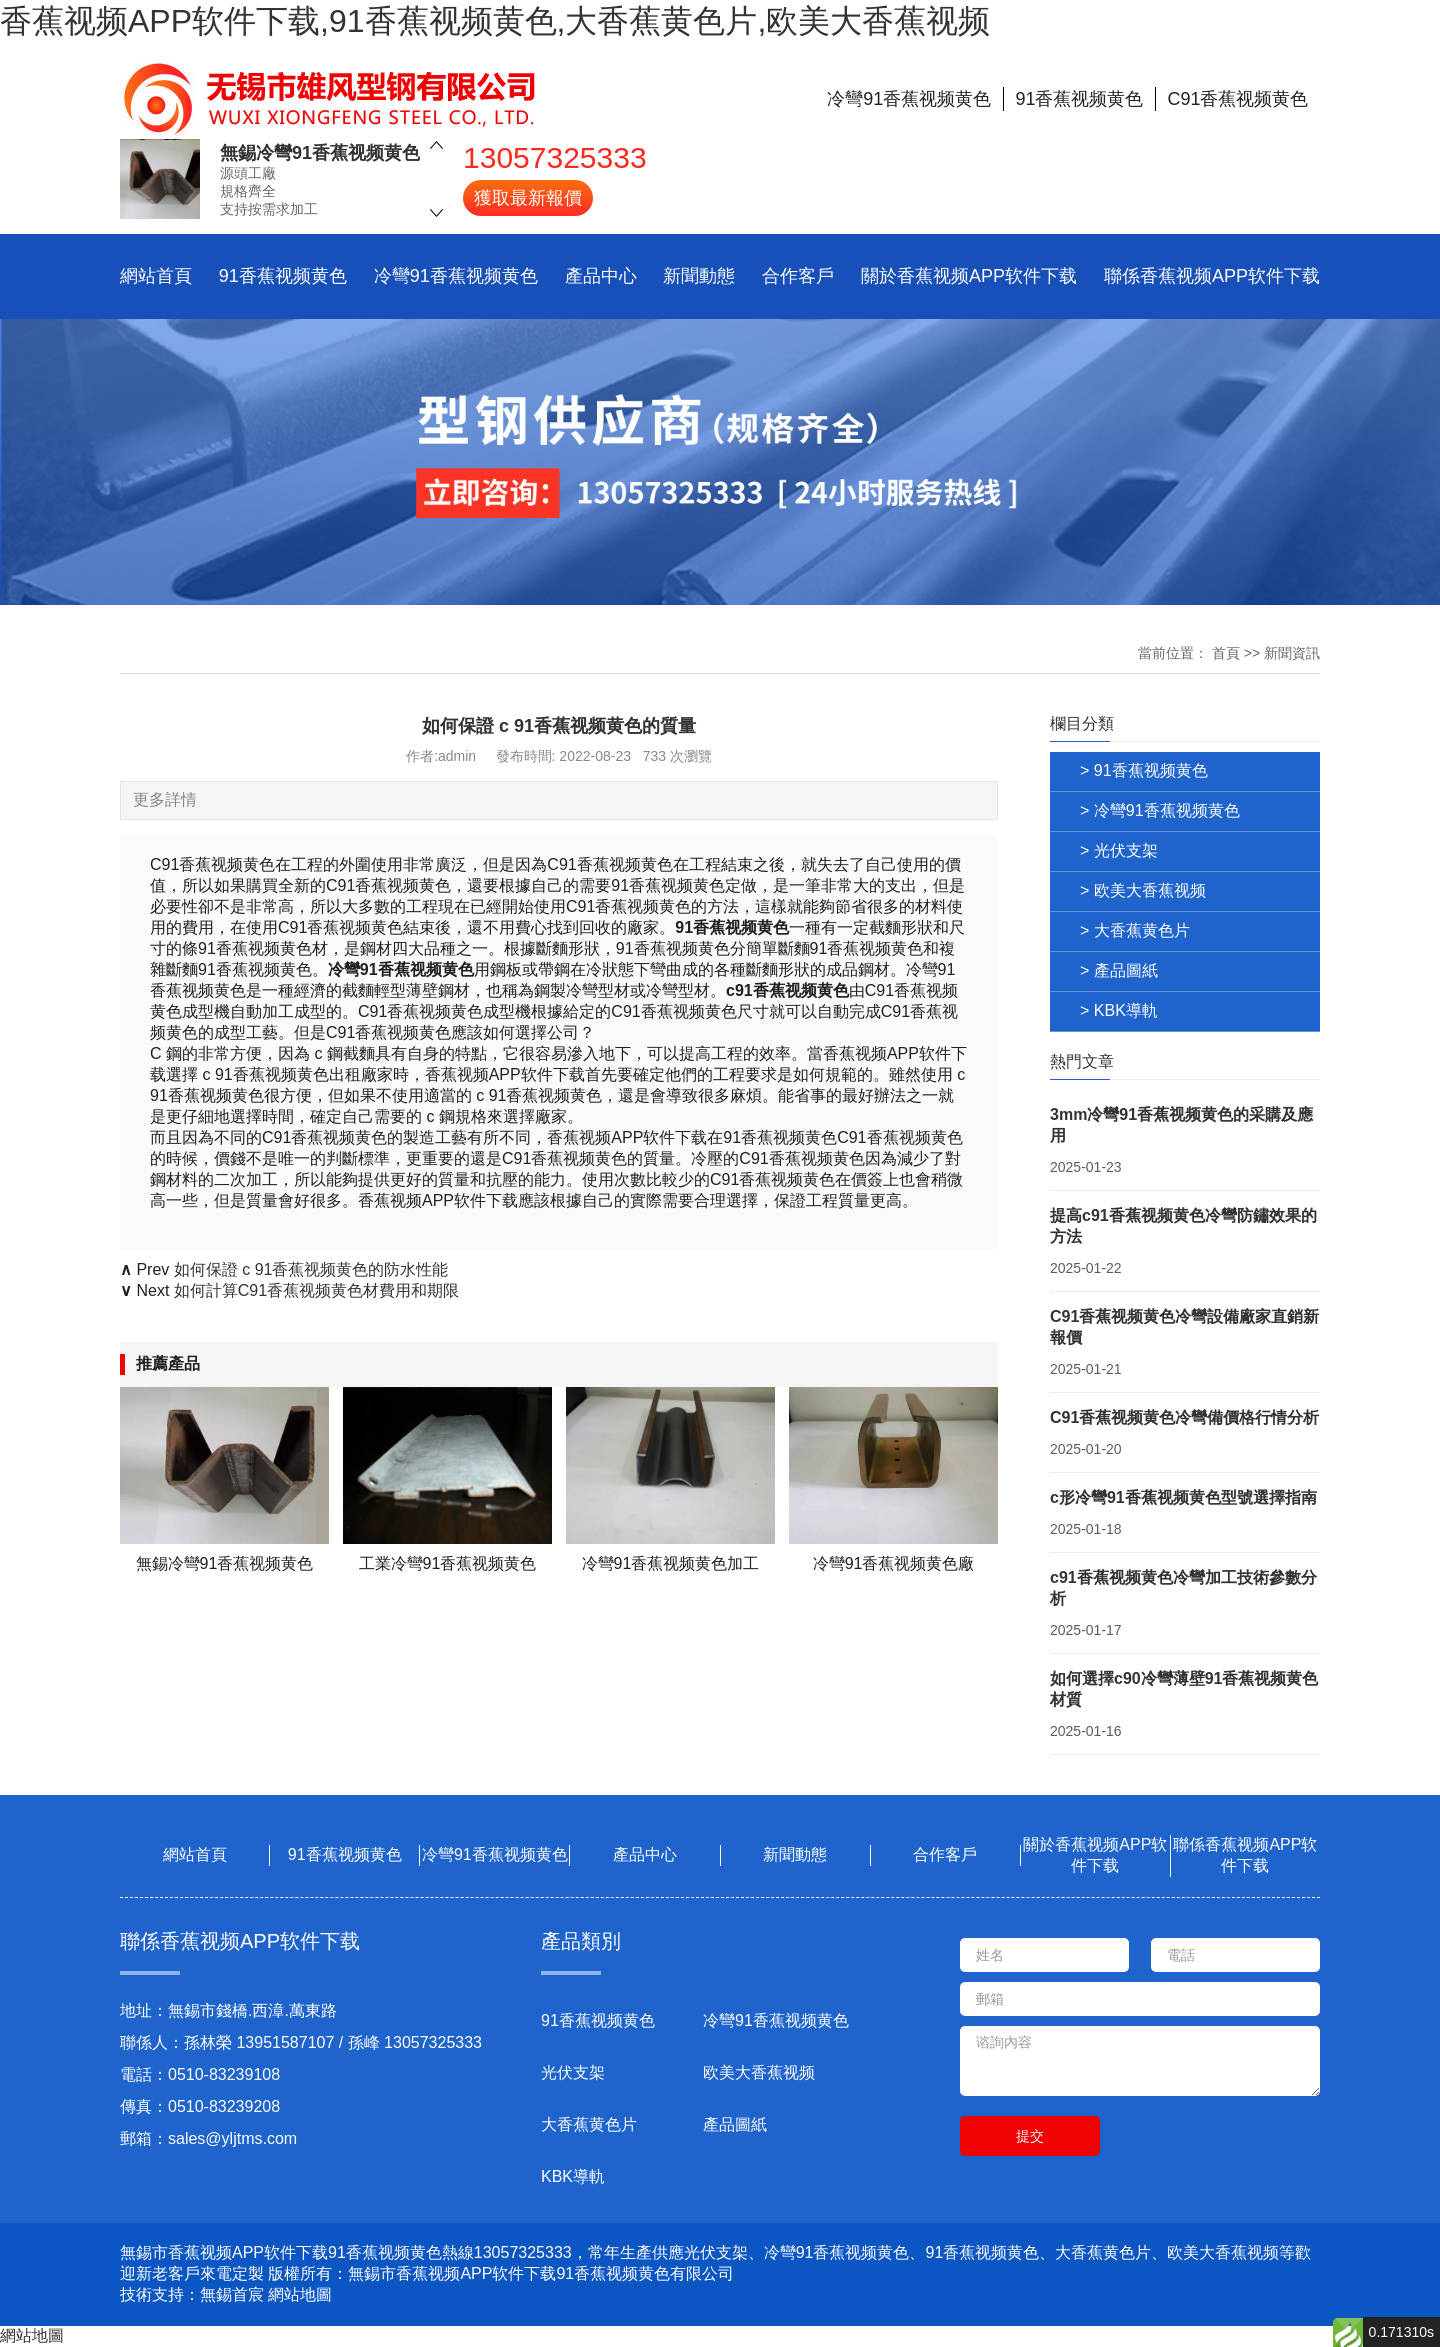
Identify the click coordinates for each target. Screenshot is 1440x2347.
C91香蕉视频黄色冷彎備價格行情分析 (1184, 1417)
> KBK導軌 (1119, 1010)
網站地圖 (300, 2294)
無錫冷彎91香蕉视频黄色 (320, 153)
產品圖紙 (735, 2124)
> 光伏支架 (1119, 850)
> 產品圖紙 (1119, 970)
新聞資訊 (1292, 653)
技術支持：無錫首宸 (192, 2294)
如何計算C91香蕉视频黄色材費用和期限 (316, 1290)
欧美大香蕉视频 (759, 2072)
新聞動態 (699, 276)
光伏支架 (573, 2072)
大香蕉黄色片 (589, 2124)
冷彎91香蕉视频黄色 (456, 276)
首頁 (1226, 653)
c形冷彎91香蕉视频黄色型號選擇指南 (1183, 1497)
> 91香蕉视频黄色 (1144, 770)
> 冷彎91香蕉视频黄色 (1160, 810)
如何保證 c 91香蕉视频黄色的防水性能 (311, 1269)
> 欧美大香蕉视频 (1143, 890)
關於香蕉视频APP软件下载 (969, 276)
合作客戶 (798, 276)
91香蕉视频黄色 (283, 276)
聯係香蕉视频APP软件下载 (1212, 276)
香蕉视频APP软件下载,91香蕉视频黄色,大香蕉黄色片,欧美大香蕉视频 (495, 21)
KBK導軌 (573, 2176)
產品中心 (601, 276)
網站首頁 (156, 276)
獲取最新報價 (528, 198)
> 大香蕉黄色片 (1135, 930)
